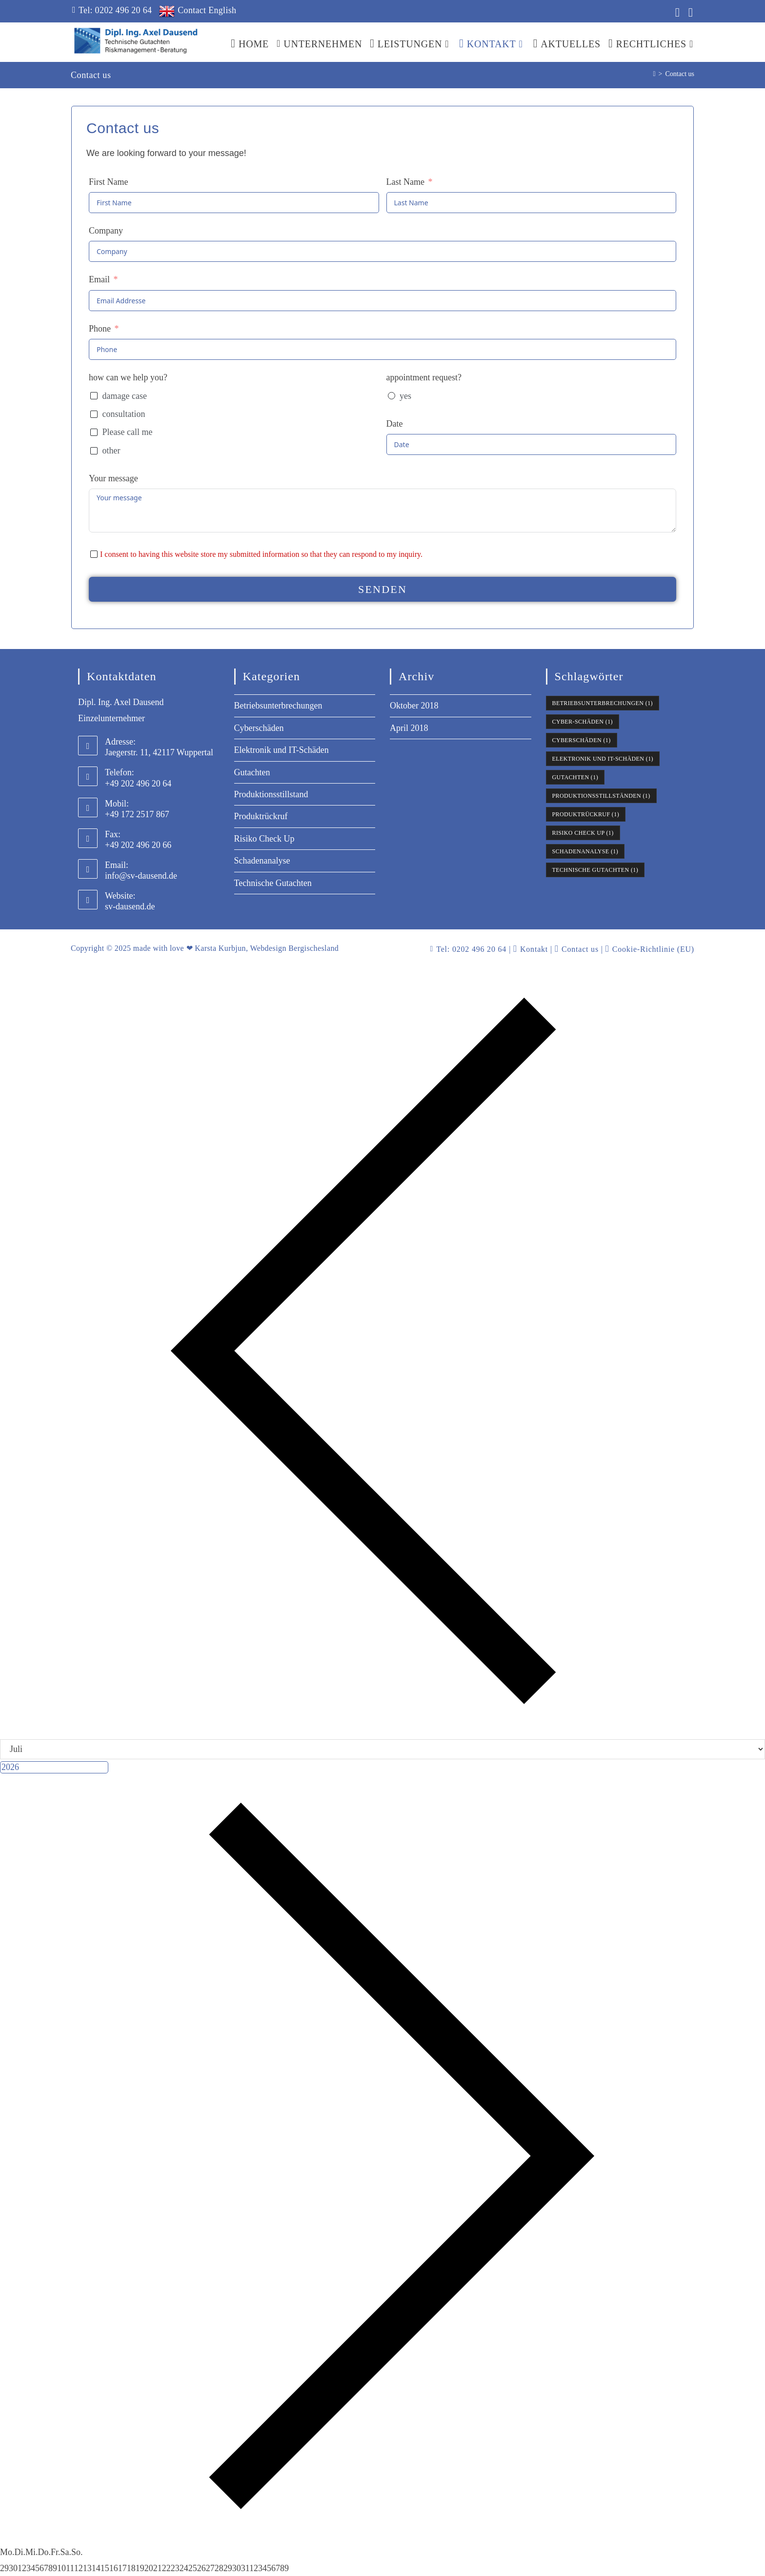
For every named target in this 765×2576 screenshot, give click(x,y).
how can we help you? (128, 377)
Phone (100, 329)
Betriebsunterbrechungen (278, 705)
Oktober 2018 (414, 705)
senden (382, 589)
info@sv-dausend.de (141, 876)
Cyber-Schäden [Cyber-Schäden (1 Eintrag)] (582, 721)
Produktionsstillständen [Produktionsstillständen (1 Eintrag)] (601, 795)
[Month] (382, 1749)
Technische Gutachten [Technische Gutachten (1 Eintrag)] (595, 869)
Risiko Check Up (264, 839)
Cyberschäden (259, 728)
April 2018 (409, 728)
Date (394, 424)
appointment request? (424, 377)
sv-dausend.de (130, 906)
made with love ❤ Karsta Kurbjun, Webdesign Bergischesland (236, 948)
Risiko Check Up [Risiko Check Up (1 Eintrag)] (583, 832)
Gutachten (252, 772)
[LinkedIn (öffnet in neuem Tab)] (676, 12)
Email (99, 279)
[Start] (654, 74)
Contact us (680, 74)
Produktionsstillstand (271, 794)
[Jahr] (54, 1767)
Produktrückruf (261, 816)
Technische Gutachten (273, 883)
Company (106, 231)
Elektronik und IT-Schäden (281, 750)
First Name (108, 182)
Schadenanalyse (262, 860)
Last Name (405, 182)
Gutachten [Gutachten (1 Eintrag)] (575, 777)
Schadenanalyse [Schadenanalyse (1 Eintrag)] (585, 851)
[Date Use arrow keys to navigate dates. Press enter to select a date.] (531, 444)
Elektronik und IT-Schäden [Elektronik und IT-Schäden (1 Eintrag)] (602, 758)
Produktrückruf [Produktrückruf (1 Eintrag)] (586, 814)
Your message (113, 478)
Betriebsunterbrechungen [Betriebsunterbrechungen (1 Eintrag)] (602, 703)
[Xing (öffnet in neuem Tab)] (688, 12)
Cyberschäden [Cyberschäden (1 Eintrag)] (581, 740)
